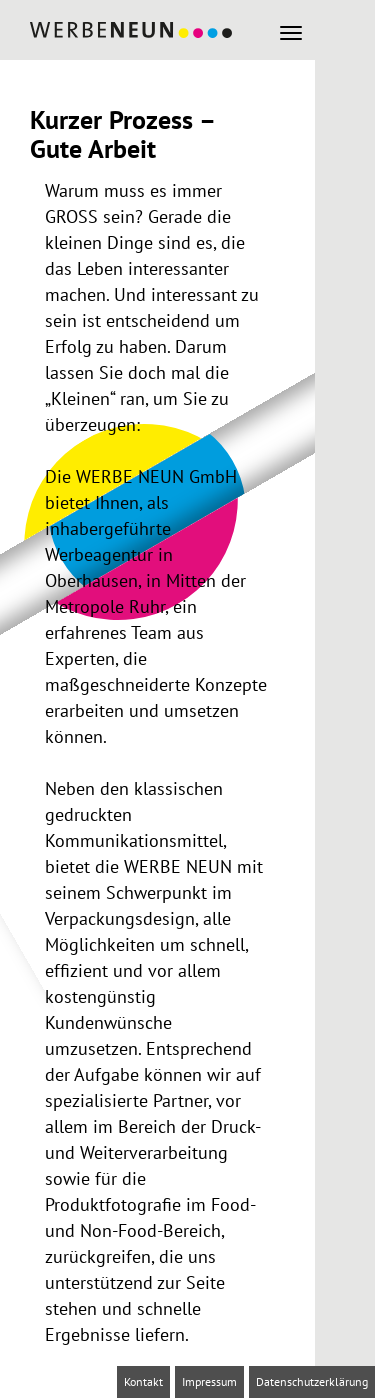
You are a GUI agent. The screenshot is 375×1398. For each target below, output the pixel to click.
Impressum (209, 1381)
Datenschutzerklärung (312, 1381)
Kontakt (143, 1381)
